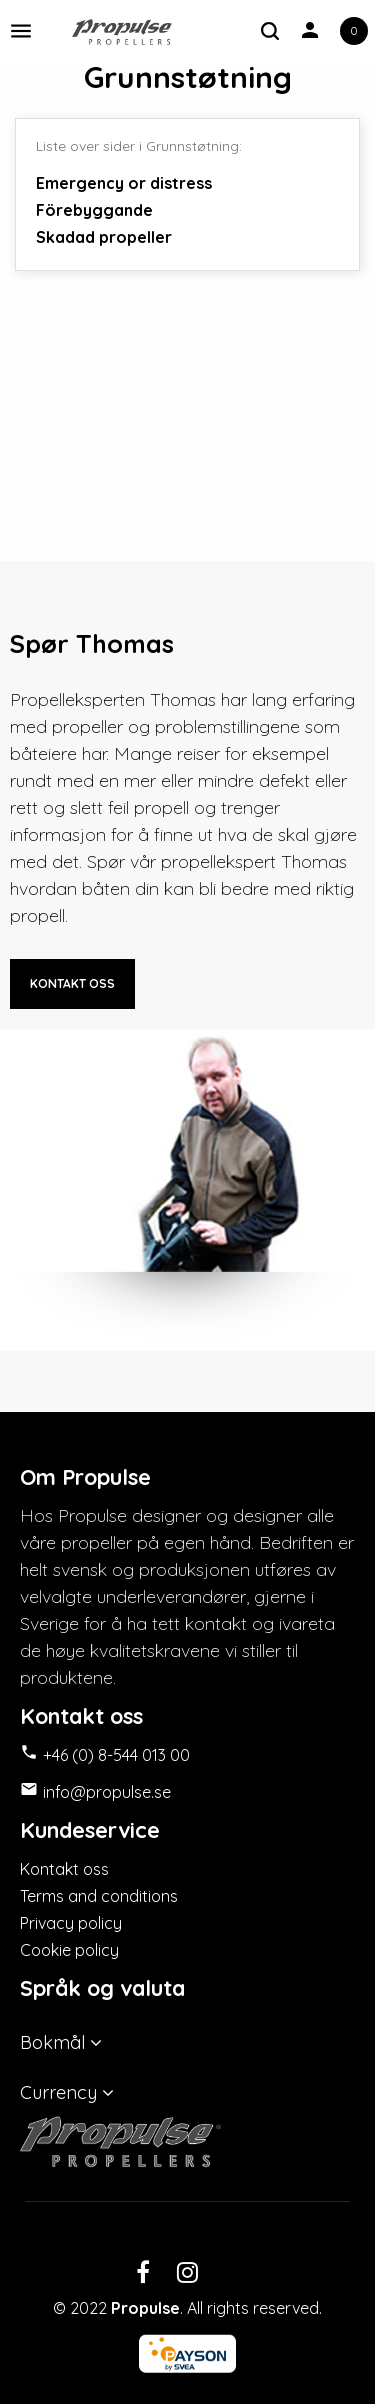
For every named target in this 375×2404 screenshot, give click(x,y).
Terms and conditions (99, 1896)
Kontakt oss (64, 1869)
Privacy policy (71, 1923)
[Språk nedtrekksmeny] (187, 2038)
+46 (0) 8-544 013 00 (116, 1755)
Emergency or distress (124, 183)
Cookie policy (69, 1950)
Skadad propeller (104, 237)
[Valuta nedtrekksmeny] (187, 2088)
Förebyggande (94, 210)
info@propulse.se (107, 1792)
